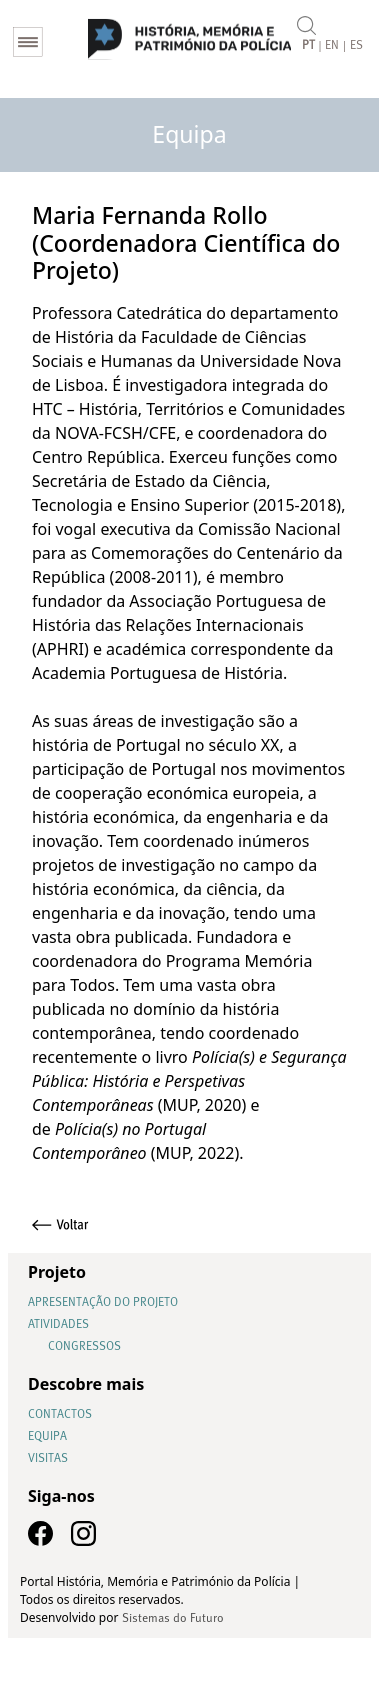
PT (308, 46)
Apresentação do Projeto (103, 1303)
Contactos (60, 1415)
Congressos (84, 1347)
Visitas (48, 1459)
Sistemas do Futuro (173, 1619)
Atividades (58, 1325)
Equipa (47, 1437)
